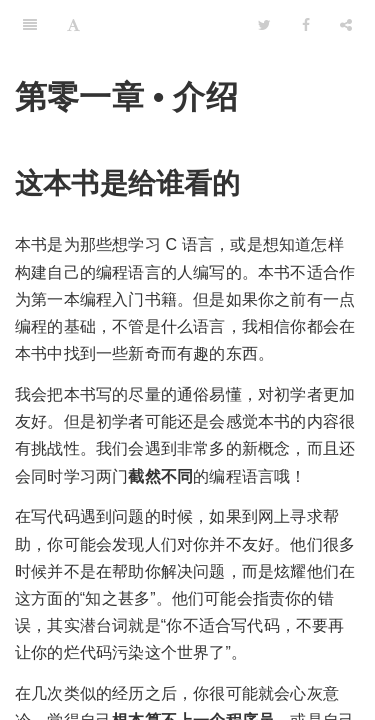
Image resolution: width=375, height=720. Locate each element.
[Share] (346, 25)
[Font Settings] (73, 25)
